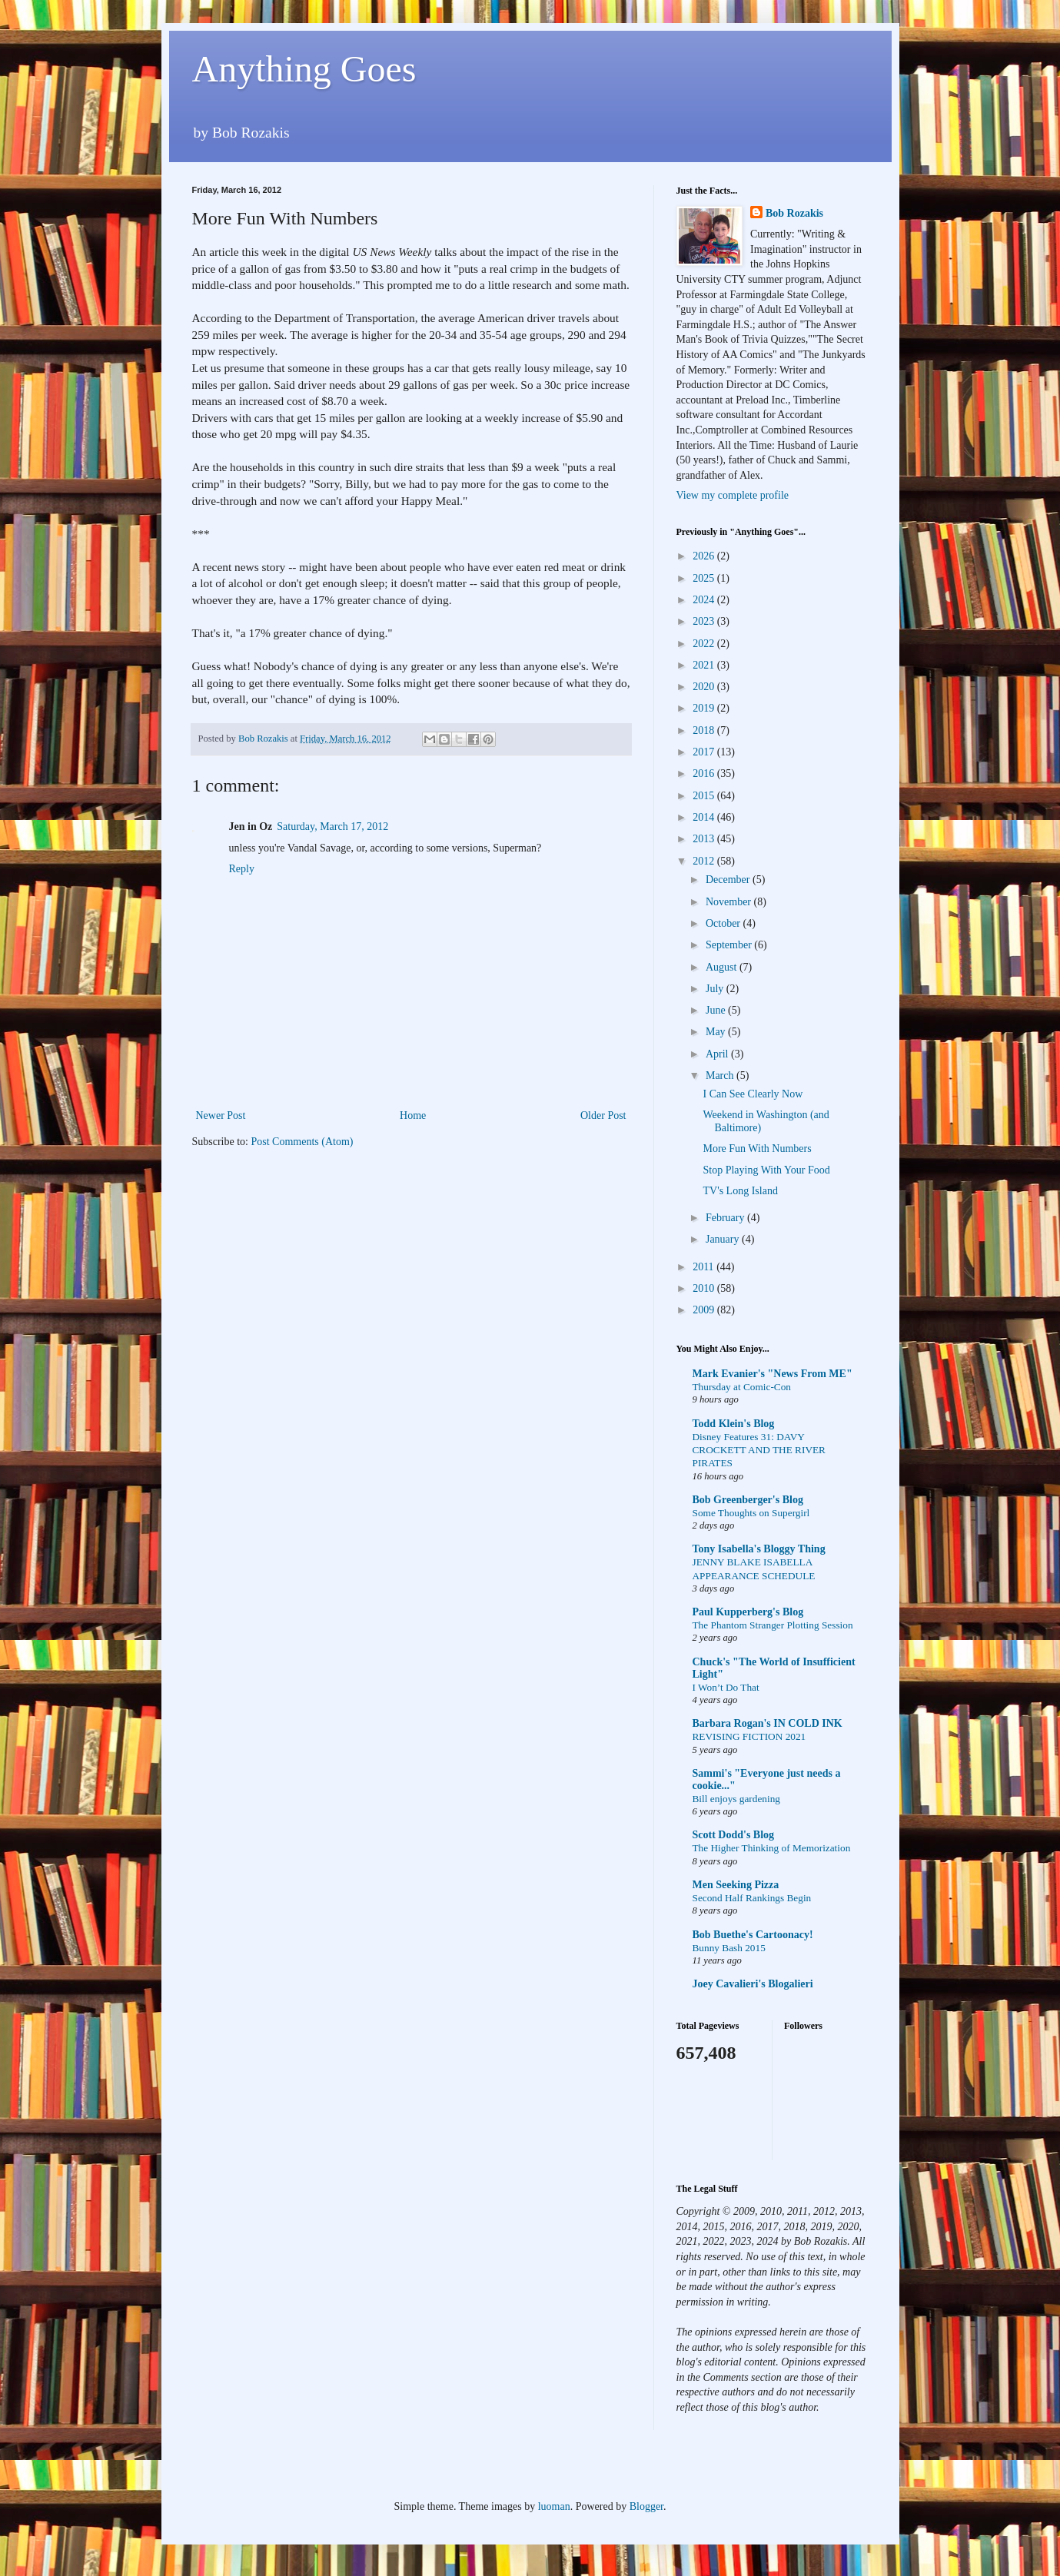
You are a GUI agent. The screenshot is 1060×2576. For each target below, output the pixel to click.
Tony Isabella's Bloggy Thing (759, 1549)
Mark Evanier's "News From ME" (772, 1373)
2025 (705, 578)
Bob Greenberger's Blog (748, 1499)
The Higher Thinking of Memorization (772, 1848)
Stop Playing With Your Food (766, 1170)
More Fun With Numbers (757, 1148)
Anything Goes (304, 68)
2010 (705, 1288)
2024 (705, 600)
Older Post (603, 1115)
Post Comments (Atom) (302, 1141)
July (716, 988)
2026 (705, 556)
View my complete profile (732, 495)
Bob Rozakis (794, 213)
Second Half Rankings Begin (752, 1898)
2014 (705, 817)
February (726, 1217)
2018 (705, 730)
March (721, 1075)
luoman (554, 2506)
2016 (705, 773)
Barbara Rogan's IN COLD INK (767, 1723)
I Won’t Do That (726, 1687)
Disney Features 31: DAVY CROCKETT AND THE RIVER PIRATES (759, 1450)
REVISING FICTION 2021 (749, 1736)
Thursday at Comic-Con (742, 1387)
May (717, 1031)
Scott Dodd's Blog (734, 1835)
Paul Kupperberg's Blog (748, 1612)
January (724, 1239)
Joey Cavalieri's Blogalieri (753, 1984)
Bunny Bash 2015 (729, 1948)
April (718, 1054)
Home (413, 1115)
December (729, 879)
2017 (705, 752)
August (722, 967)
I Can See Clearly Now (752, 1094)
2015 (705, 796)
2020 (705, 686)
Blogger (646, 2506)
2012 (705, 861)
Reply (241, 869)
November (730, 902)
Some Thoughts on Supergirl (751, 1513)
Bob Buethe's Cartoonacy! (753, 1934)
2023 (705, 621)
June (717, 1010)
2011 (704, 1267)
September (730, 945)
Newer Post (221, 1115)
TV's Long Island (740, 1191)
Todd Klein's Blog (734, 1423)
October (724, 923)
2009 (705, 1310)
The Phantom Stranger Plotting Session (773, 1625)
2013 (705, 839)
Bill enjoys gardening (736, 1798)
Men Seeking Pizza (736, 1885)
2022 (705, 643)
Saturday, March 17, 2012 (332, 826)
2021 (705, 665)
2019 (705, 708)
